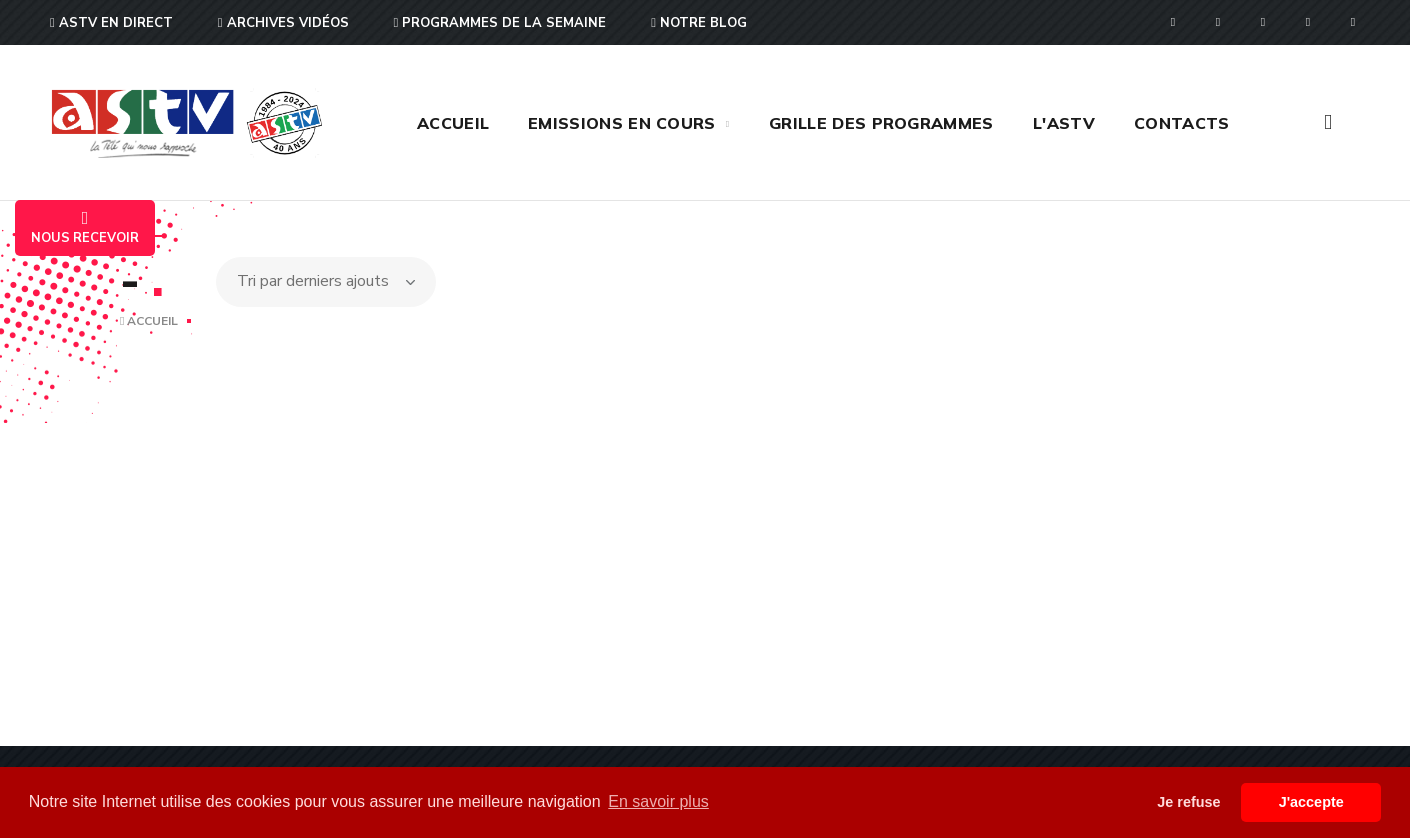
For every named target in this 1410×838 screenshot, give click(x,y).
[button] (1328, 122)
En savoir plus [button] (658, 801)
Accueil (149, 321)
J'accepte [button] (1311, 802)
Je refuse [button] (1188, 802)
